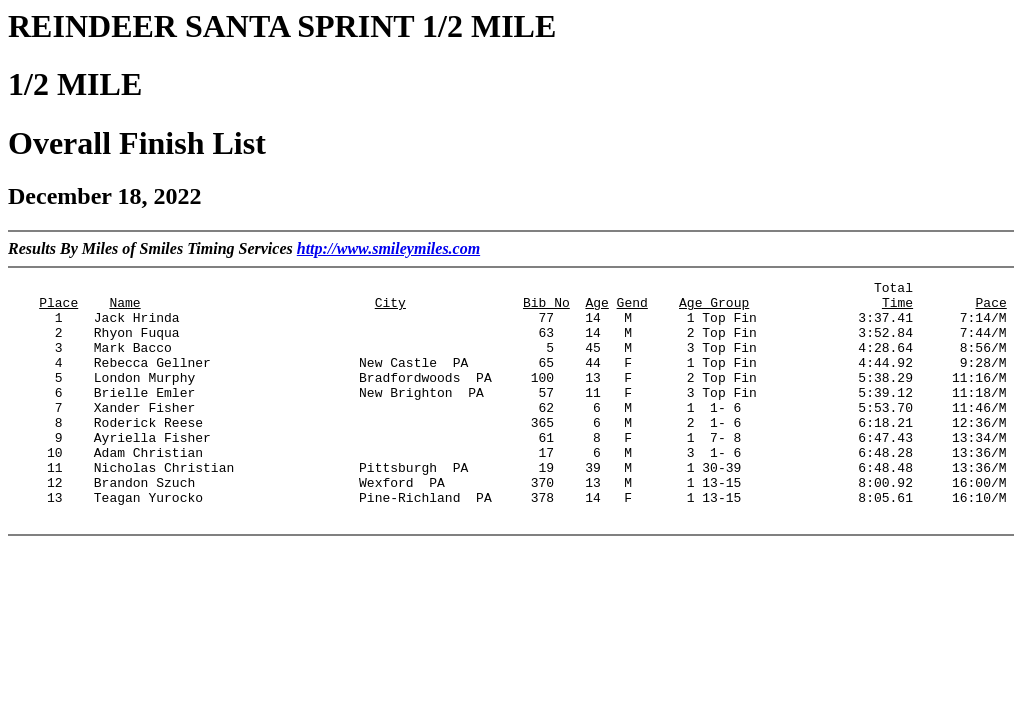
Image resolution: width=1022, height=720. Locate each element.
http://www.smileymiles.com (388, 248)
